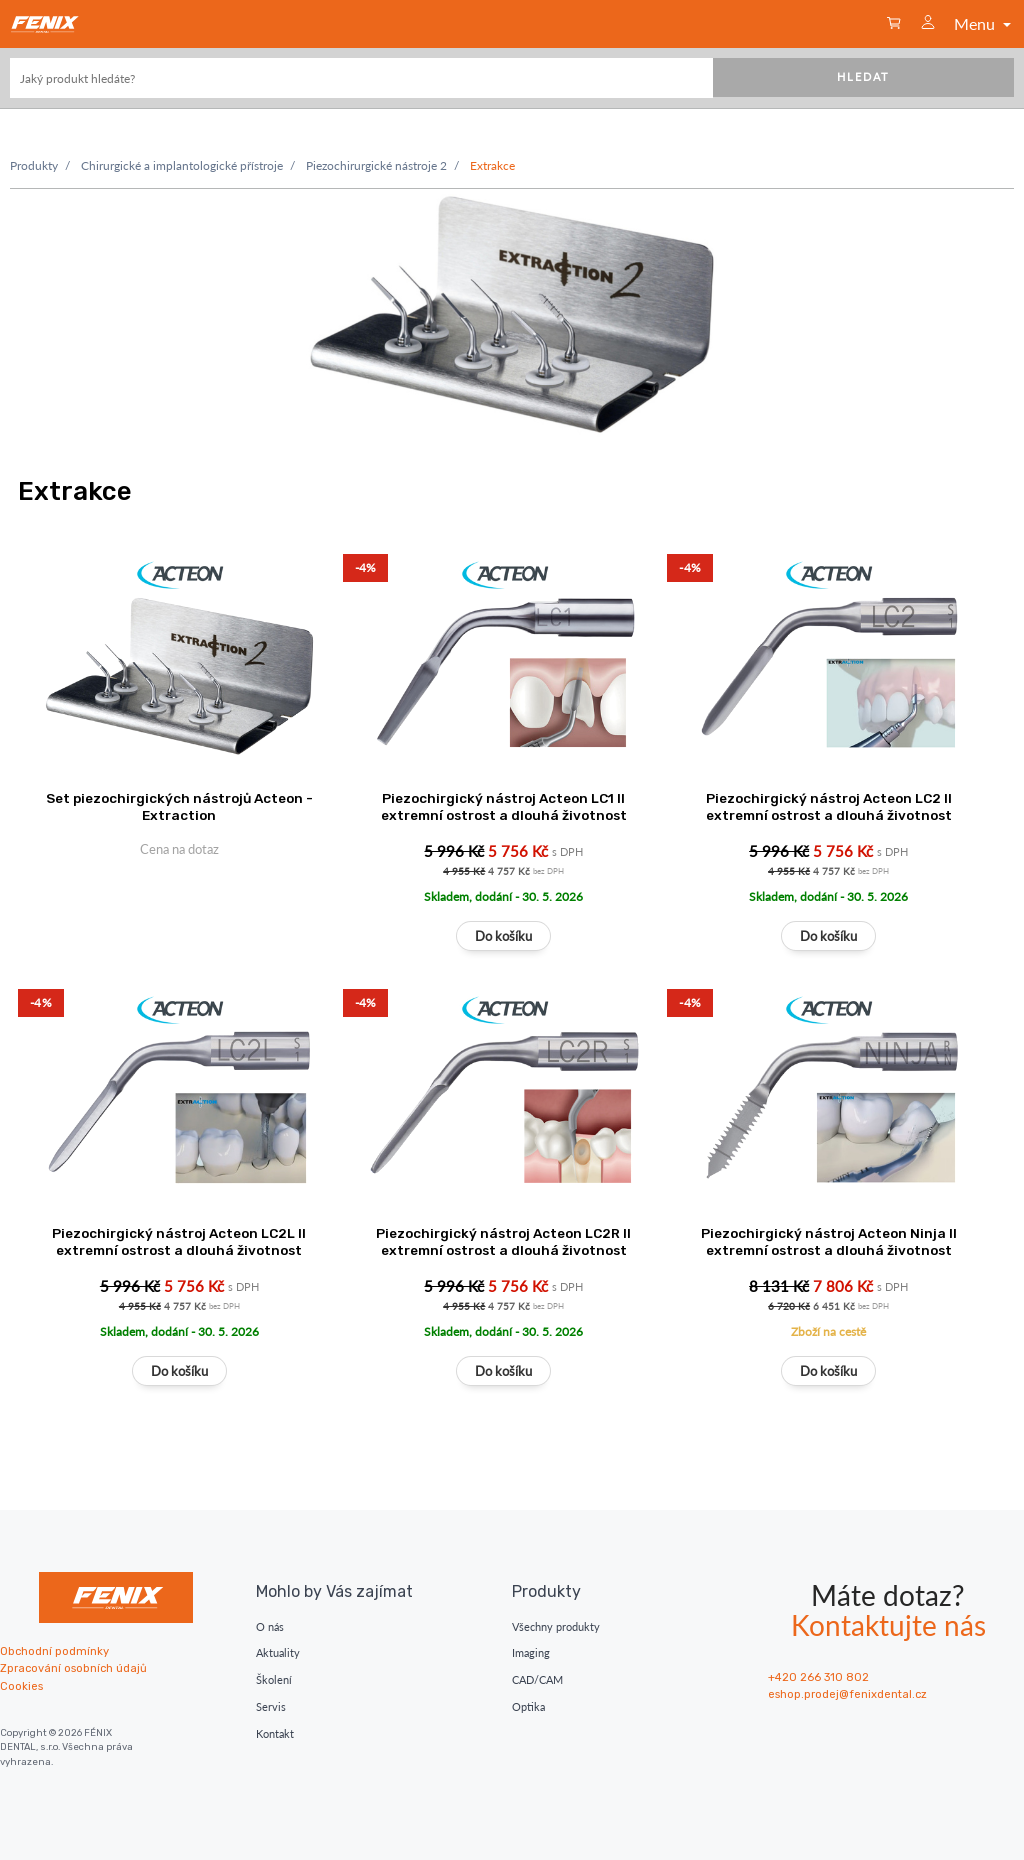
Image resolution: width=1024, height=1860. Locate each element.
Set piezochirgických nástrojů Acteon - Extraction (179, 806)
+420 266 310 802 (818, 1677)
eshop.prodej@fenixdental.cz (847, 1694)
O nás (270, 1626)
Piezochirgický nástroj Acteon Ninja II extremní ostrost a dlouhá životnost (829, 1241)
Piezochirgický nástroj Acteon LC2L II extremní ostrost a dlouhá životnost (179, 1241)
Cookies (21, 1686)
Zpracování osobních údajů (73, 1668)
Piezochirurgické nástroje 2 (376, 165)
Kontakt (275, 1733)
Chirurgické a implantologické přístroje (182, 165)
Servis (271, 1706)
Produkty (34, 165)
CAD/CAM (537, 1679)
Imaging (531, 1652)
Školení (274, 1679)
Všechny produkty (556, 1626)
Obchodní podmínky (54, 1651)
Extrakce (492, 165)
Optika (528, 1706)
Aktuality (278, 1652)
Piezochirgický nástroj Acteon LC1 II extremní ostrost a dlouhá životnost (504, 806)
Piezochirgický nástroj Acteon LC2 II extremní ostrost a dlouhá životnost (829, 806)
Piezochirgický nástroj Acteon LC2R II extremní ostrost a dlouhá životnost (503, 1241)
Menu (984, 23)
